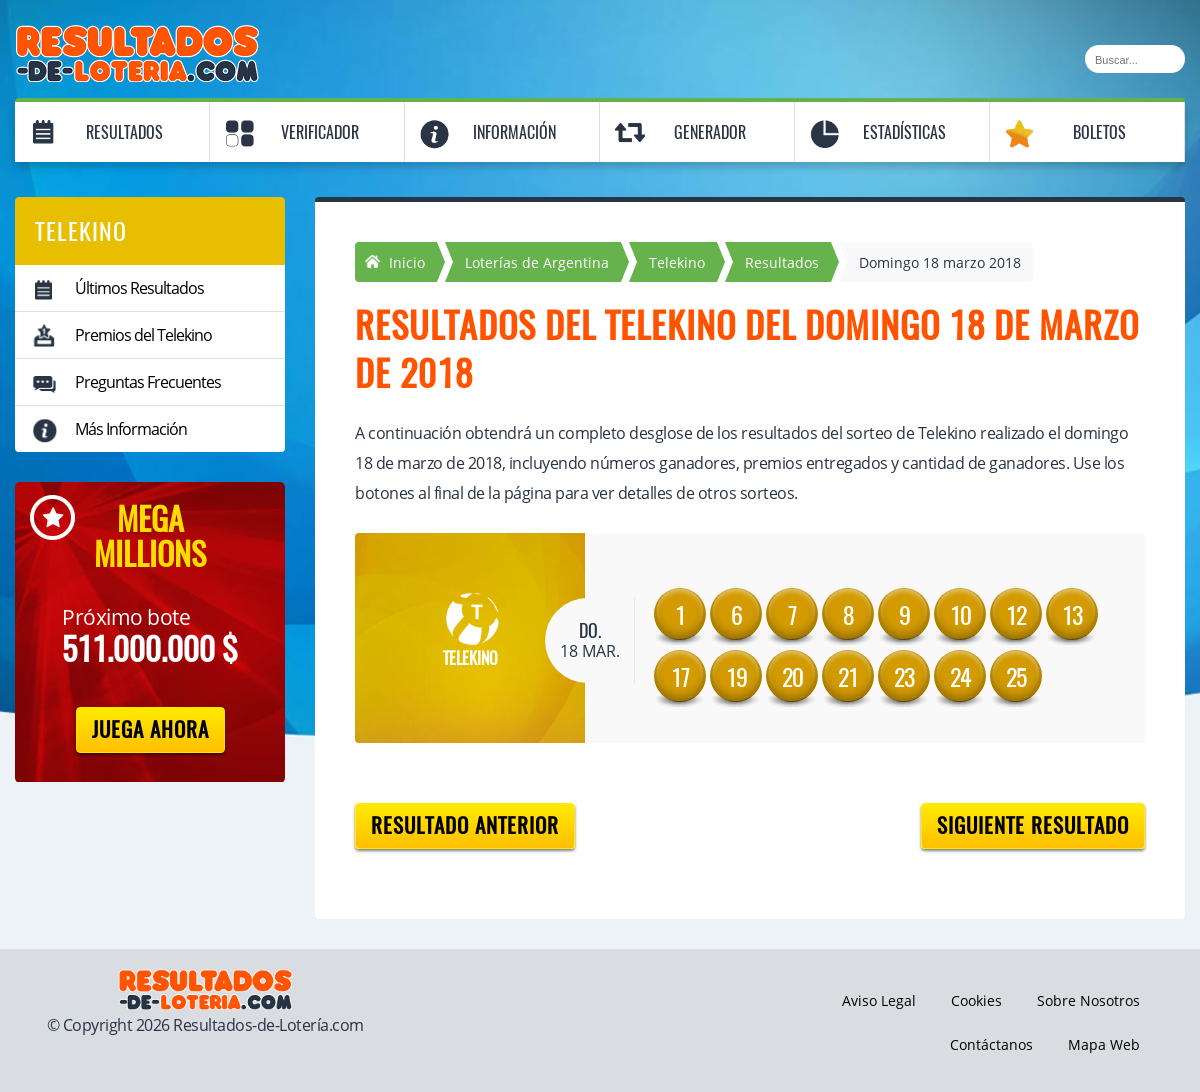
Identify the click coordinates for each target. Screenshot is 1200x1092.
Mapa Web (1104, 1044)
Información (514, 132)
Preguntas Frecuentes (148, 382)
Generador (710, 132)
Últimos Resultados (139, 288)
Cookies (976, 1000)
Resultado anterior (465, 825)
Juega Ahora (150, 729)
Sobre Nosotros (1088, 1000)
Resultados (124, 132)
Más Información (131, 429)
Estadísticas (904, 132)
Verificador (320, 132)
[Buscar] (1135, 59)
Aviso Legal (879, 1000)
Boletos (1099, 132)
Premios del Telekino (143, 335)
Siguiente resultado (1033, 825)
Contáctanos (991, 1044)
